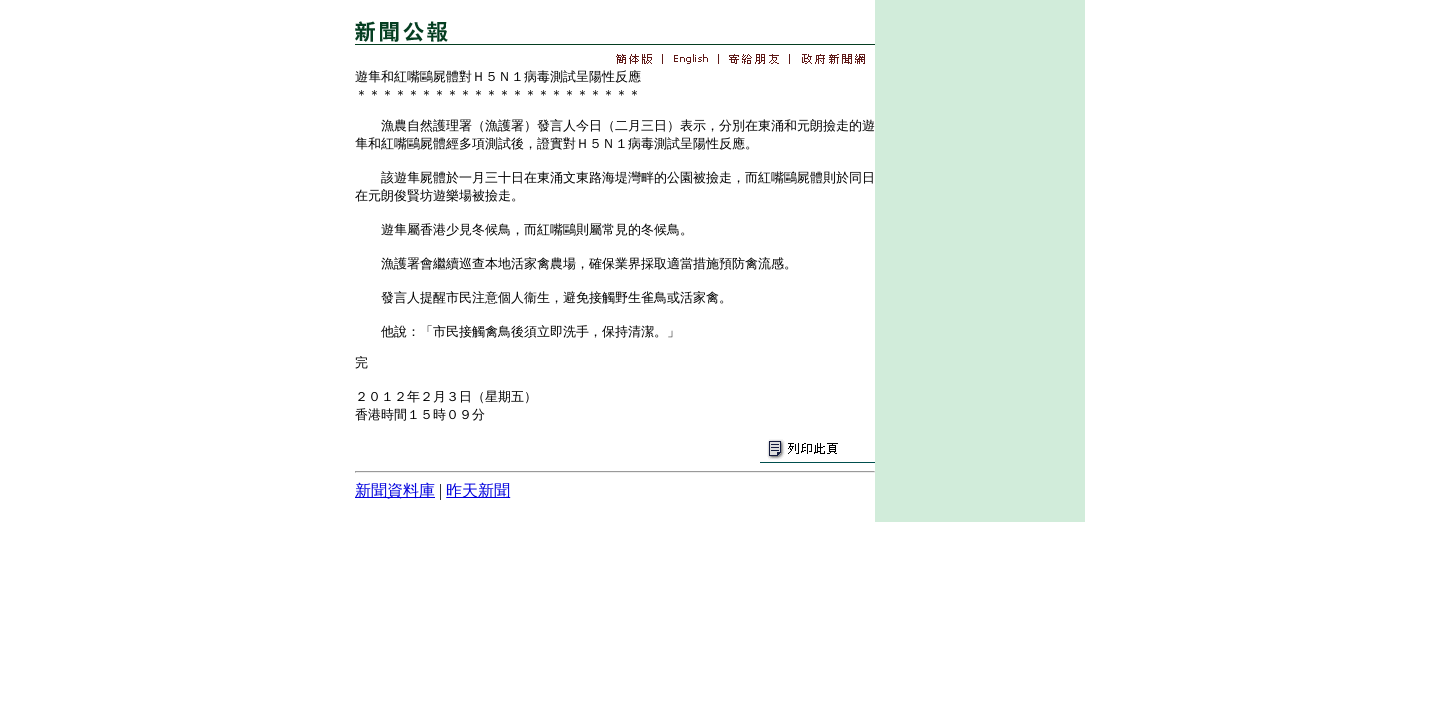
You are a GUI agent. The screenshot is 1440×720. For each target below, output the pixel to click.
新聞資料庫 (395, 490)
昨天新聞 (478, 490)
